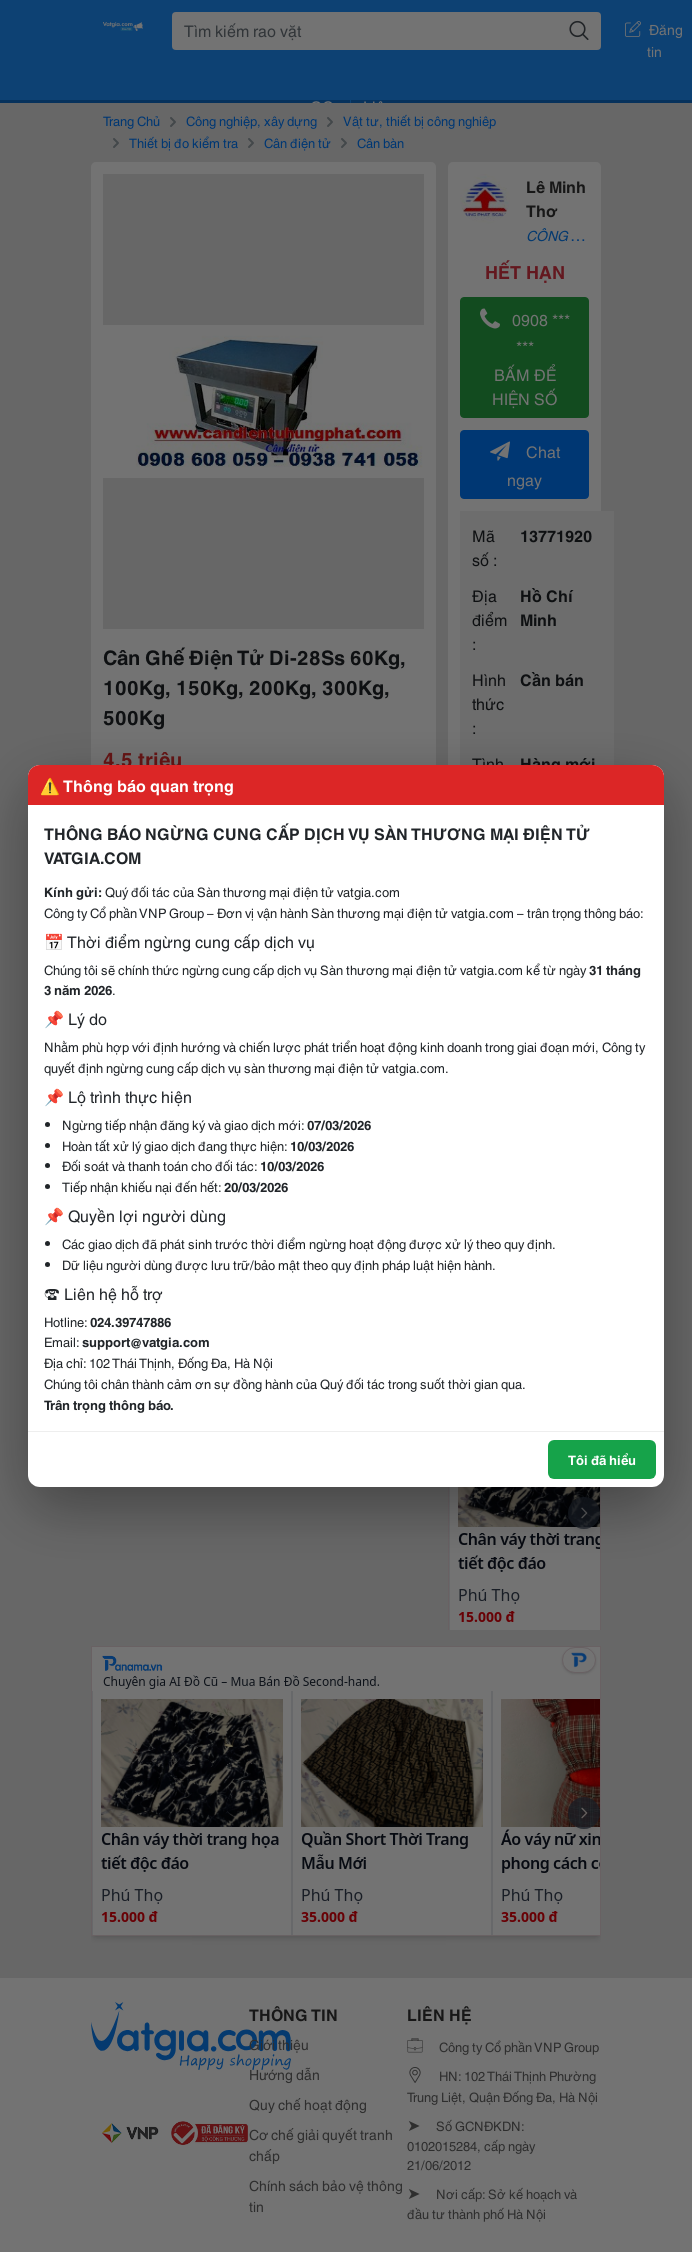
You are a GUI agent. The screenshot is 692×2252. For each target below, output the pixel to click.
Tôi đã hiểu (602, 1459)
